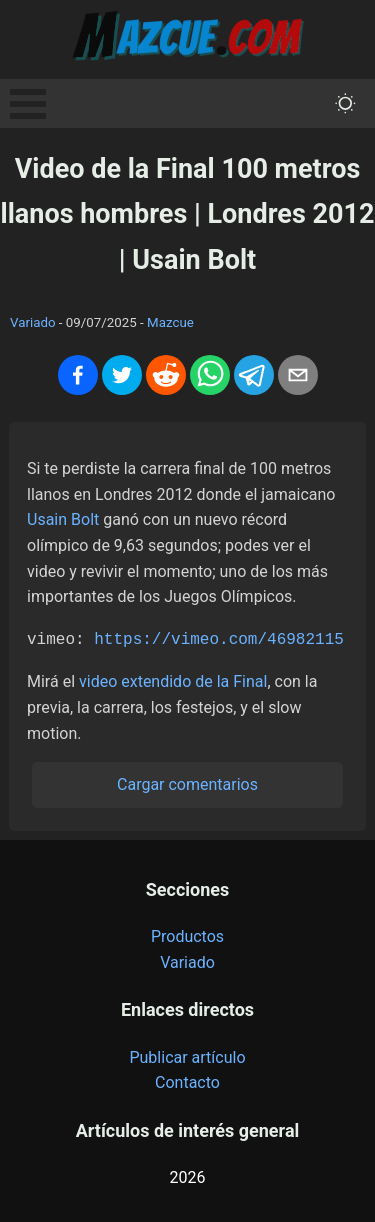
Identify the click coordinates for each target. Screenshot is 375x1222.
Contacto (187, 1080)
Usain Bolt (63, 519)
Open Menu (28, 104)
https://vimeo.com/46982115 (219, 638)
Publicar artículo (187, 1055)
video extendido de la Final (173, 679)
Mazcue (170, 322)
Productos (187, 934)
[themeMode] (345, 103)
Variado (33, 322)
